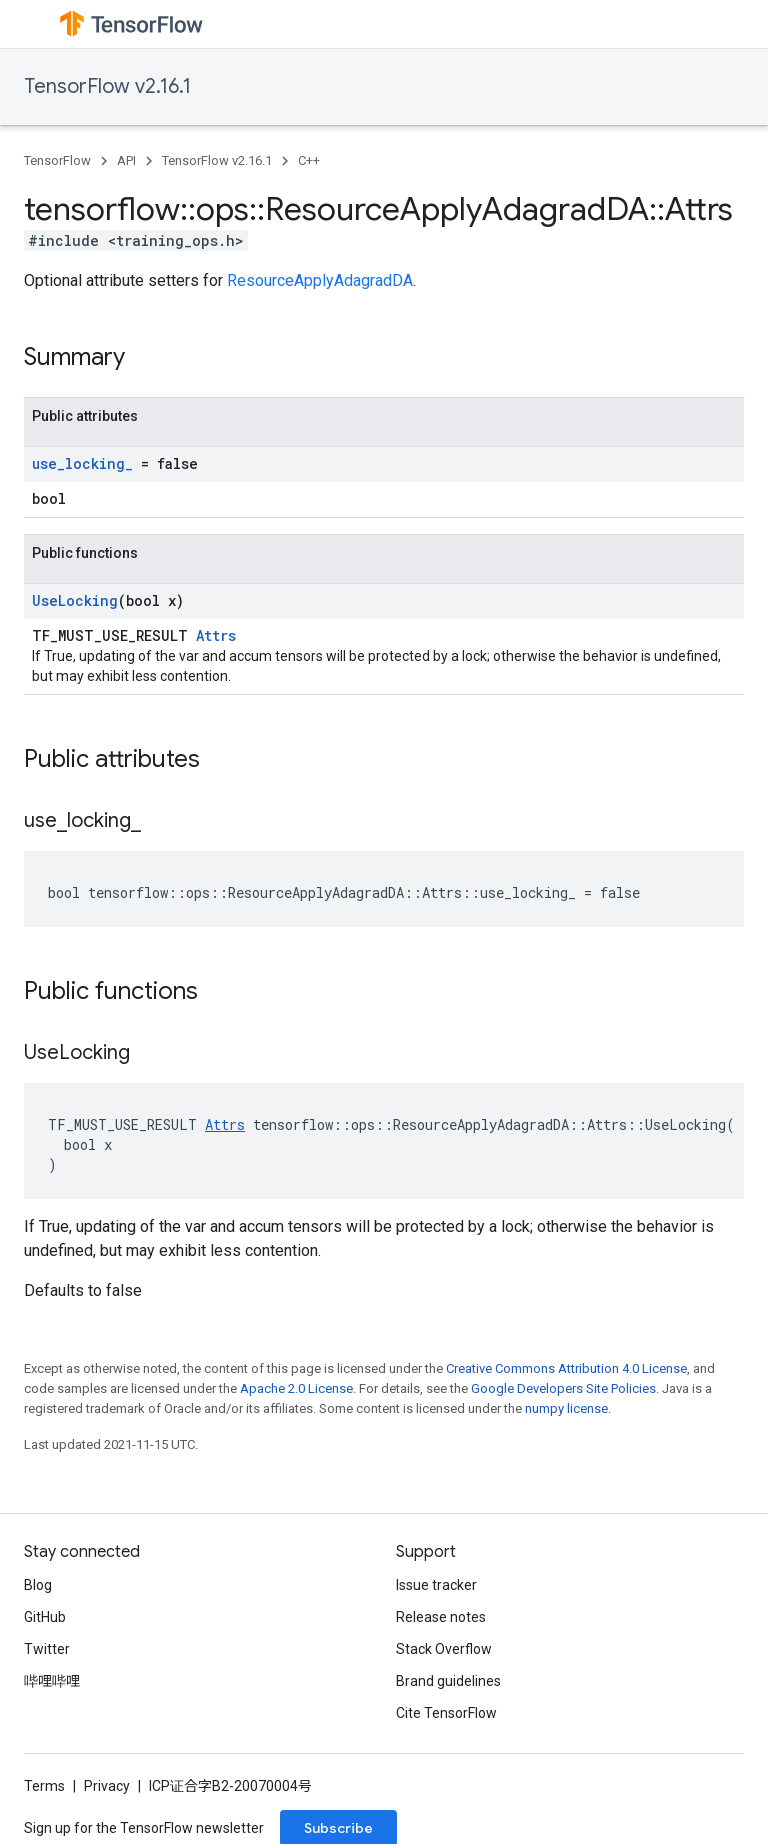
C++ (309, 160)
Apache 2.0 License (296, 1388)
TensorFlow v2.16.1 (107, 86)
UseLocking (75, 600)
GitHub (45, 1617)
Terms (44, 1786)
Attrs (216, 635)
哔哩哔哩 (52, 1681)
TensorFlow (57, 160)
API (126, 160)
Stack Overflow (444, 1649)
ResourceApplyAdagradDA (320, 280)
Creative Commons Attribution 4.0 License (566, 1368)
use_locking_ (82, 463)
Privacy (107, 1786)
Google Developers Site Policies (563, 1388)
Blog (38, 1585)
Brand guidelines (448, 1681)
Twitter (47, 1649)
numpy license (566, 1408)
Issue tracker (436, 1585)
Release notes (441, 1617)
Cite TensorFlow (446, 1713)
